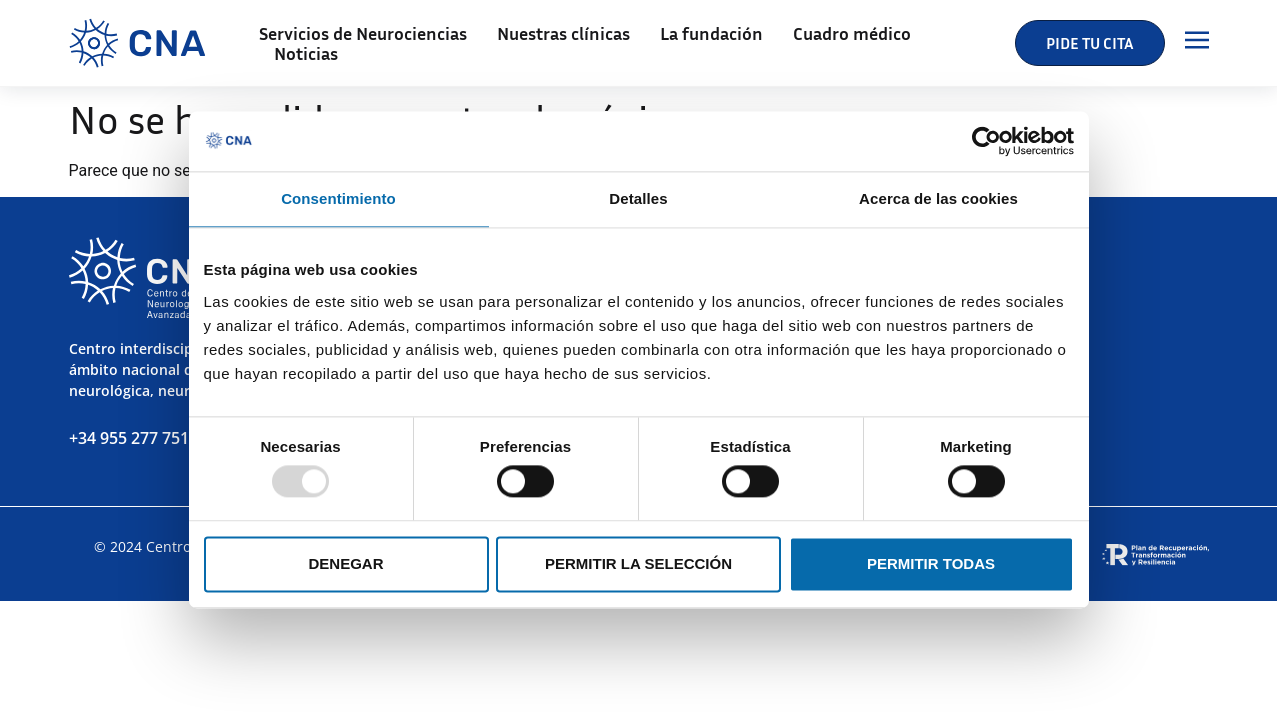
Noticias (306, 53)
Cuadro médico (852, 33)
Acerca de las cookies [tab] (938, 198)
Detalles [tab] (638, 198)
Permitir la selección (638, 563)
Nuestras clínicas (563, 33)
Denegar (345, 563)
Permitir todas (931, 563)
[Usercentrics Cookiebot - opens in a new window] (986, 141)
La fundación (711, 33)
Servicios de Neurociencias (363, 33)
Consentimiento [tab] (338, 198)
